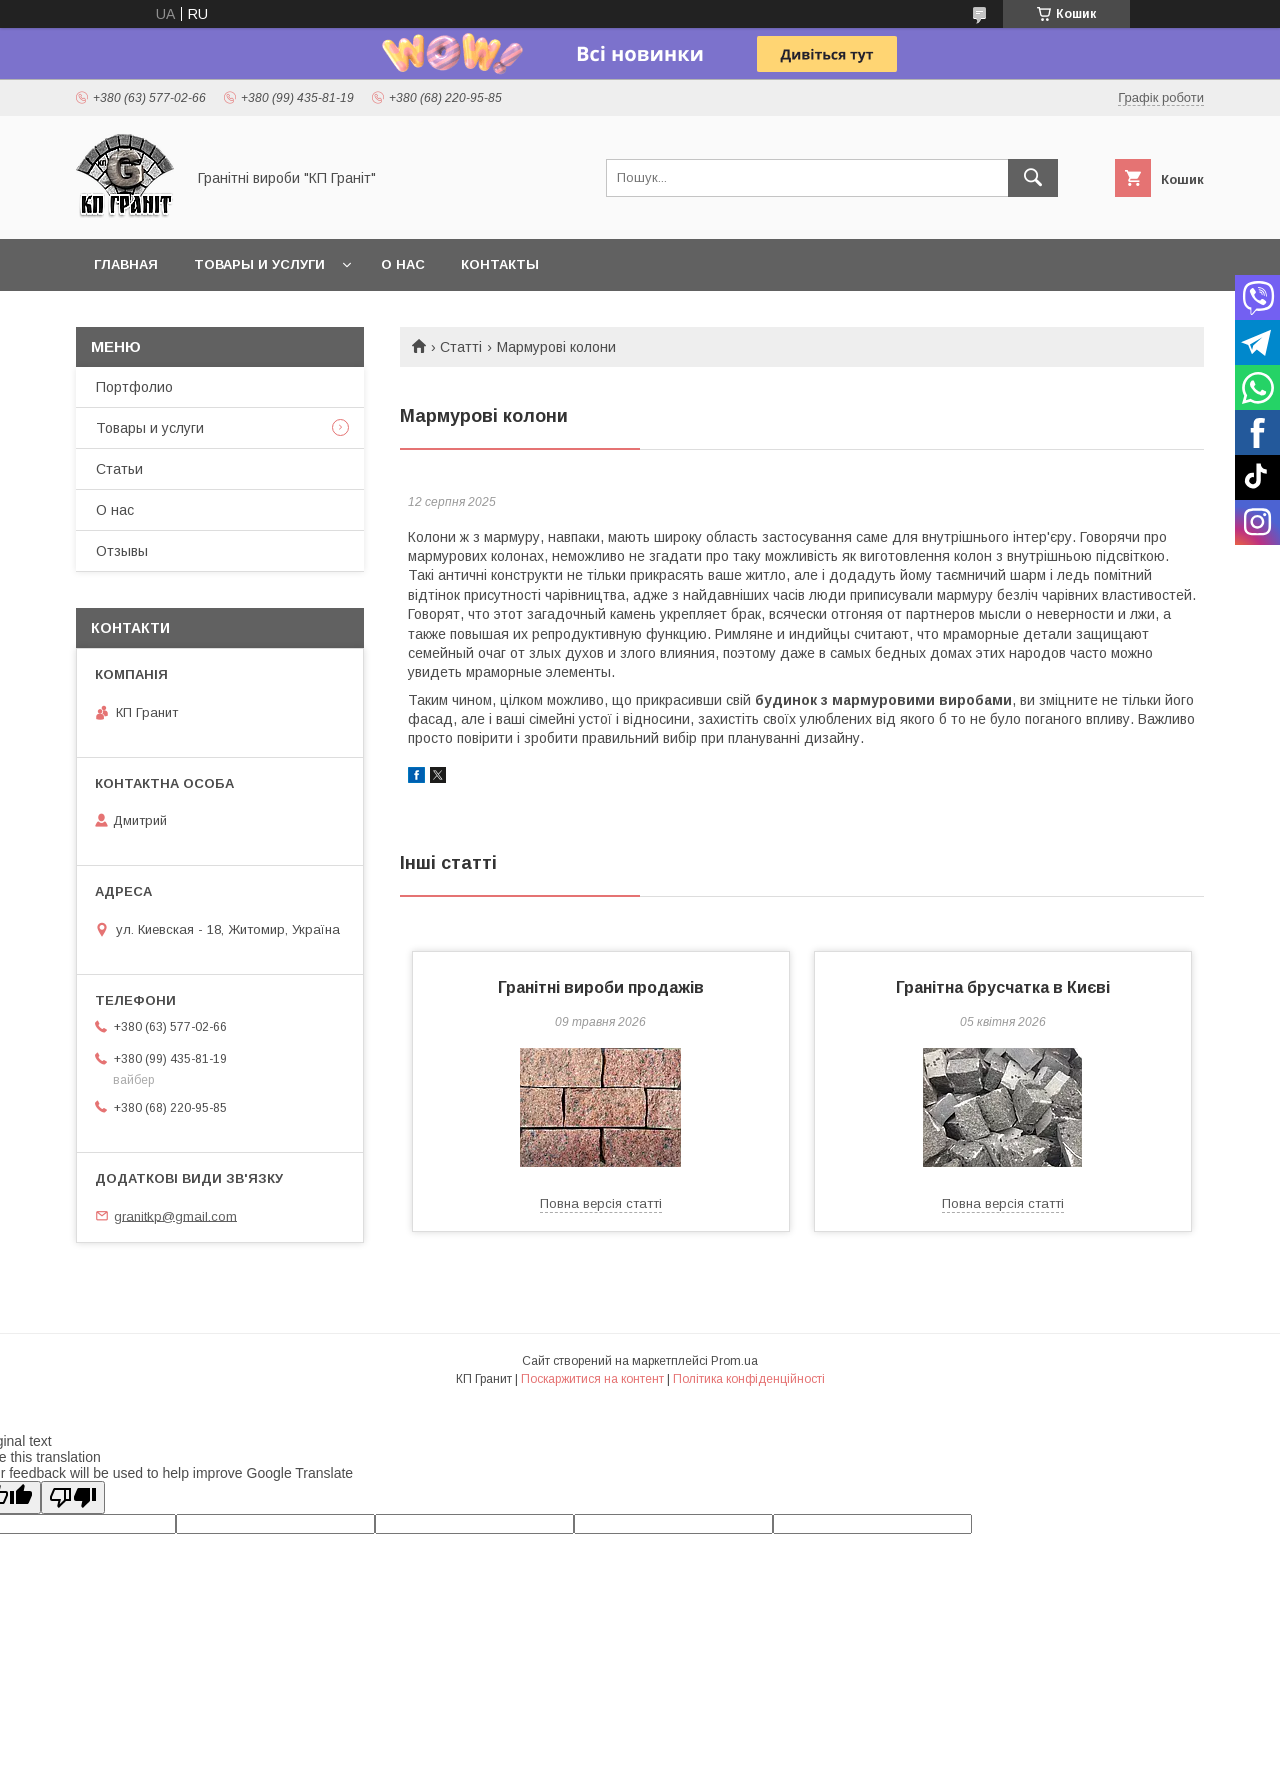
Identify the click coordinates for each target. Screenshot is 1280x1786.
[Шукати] (1033, 178)
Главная (126, 264)
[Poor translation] (73, 1497)
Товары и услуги (259, 264)
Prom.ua (734, 1361)
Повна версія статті (601, 1203)
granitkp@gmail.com (175, 1215)
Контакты (500, 264)
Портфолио (134, 387)
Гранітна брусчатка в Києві (1003, 987)
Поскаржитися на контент (592, 1379)
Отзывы (122, 551)
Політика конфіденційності (749, 1379)
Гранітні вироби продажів (601, 987)
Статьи (119, 469)
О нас (403, 264)
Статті (461, 347)
